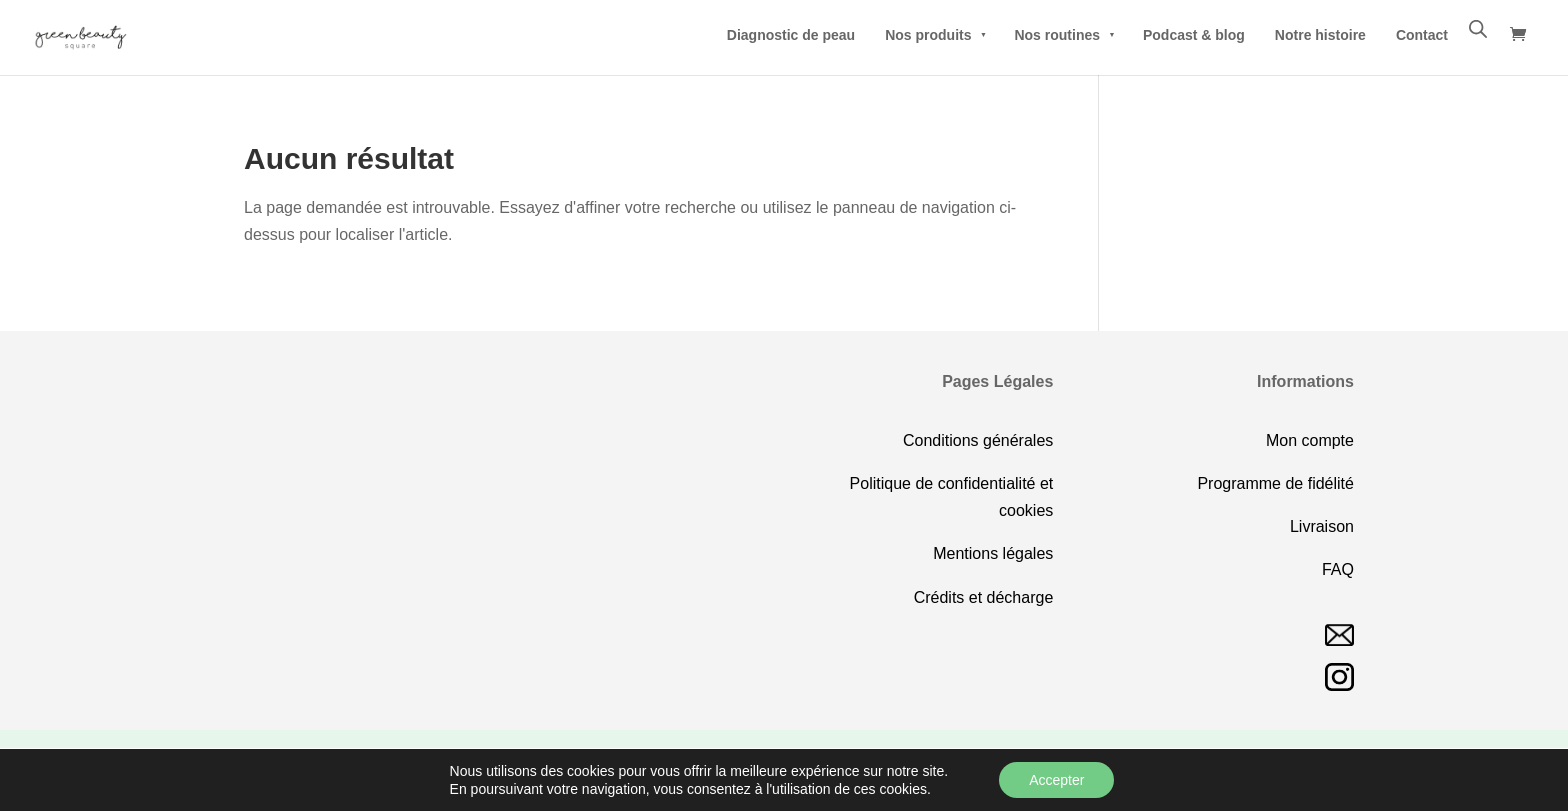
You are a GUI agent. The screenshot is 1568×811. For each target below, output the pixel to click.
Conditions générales (978, 440)
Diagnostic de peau (791, 35)
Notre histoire (1320, 35)
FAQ (1338, 569)
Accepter (1056, 780)
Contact (1422, 35)
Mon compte (1310, 440)
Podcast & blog (1194, 35)
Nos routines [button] (1063, 35)
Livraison (1322, 526)
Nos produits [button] (934, 35)
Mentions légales (993, 553)
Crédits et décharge (984, 597)
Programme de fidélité (1275, 483)
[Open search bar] (1478, 28)
